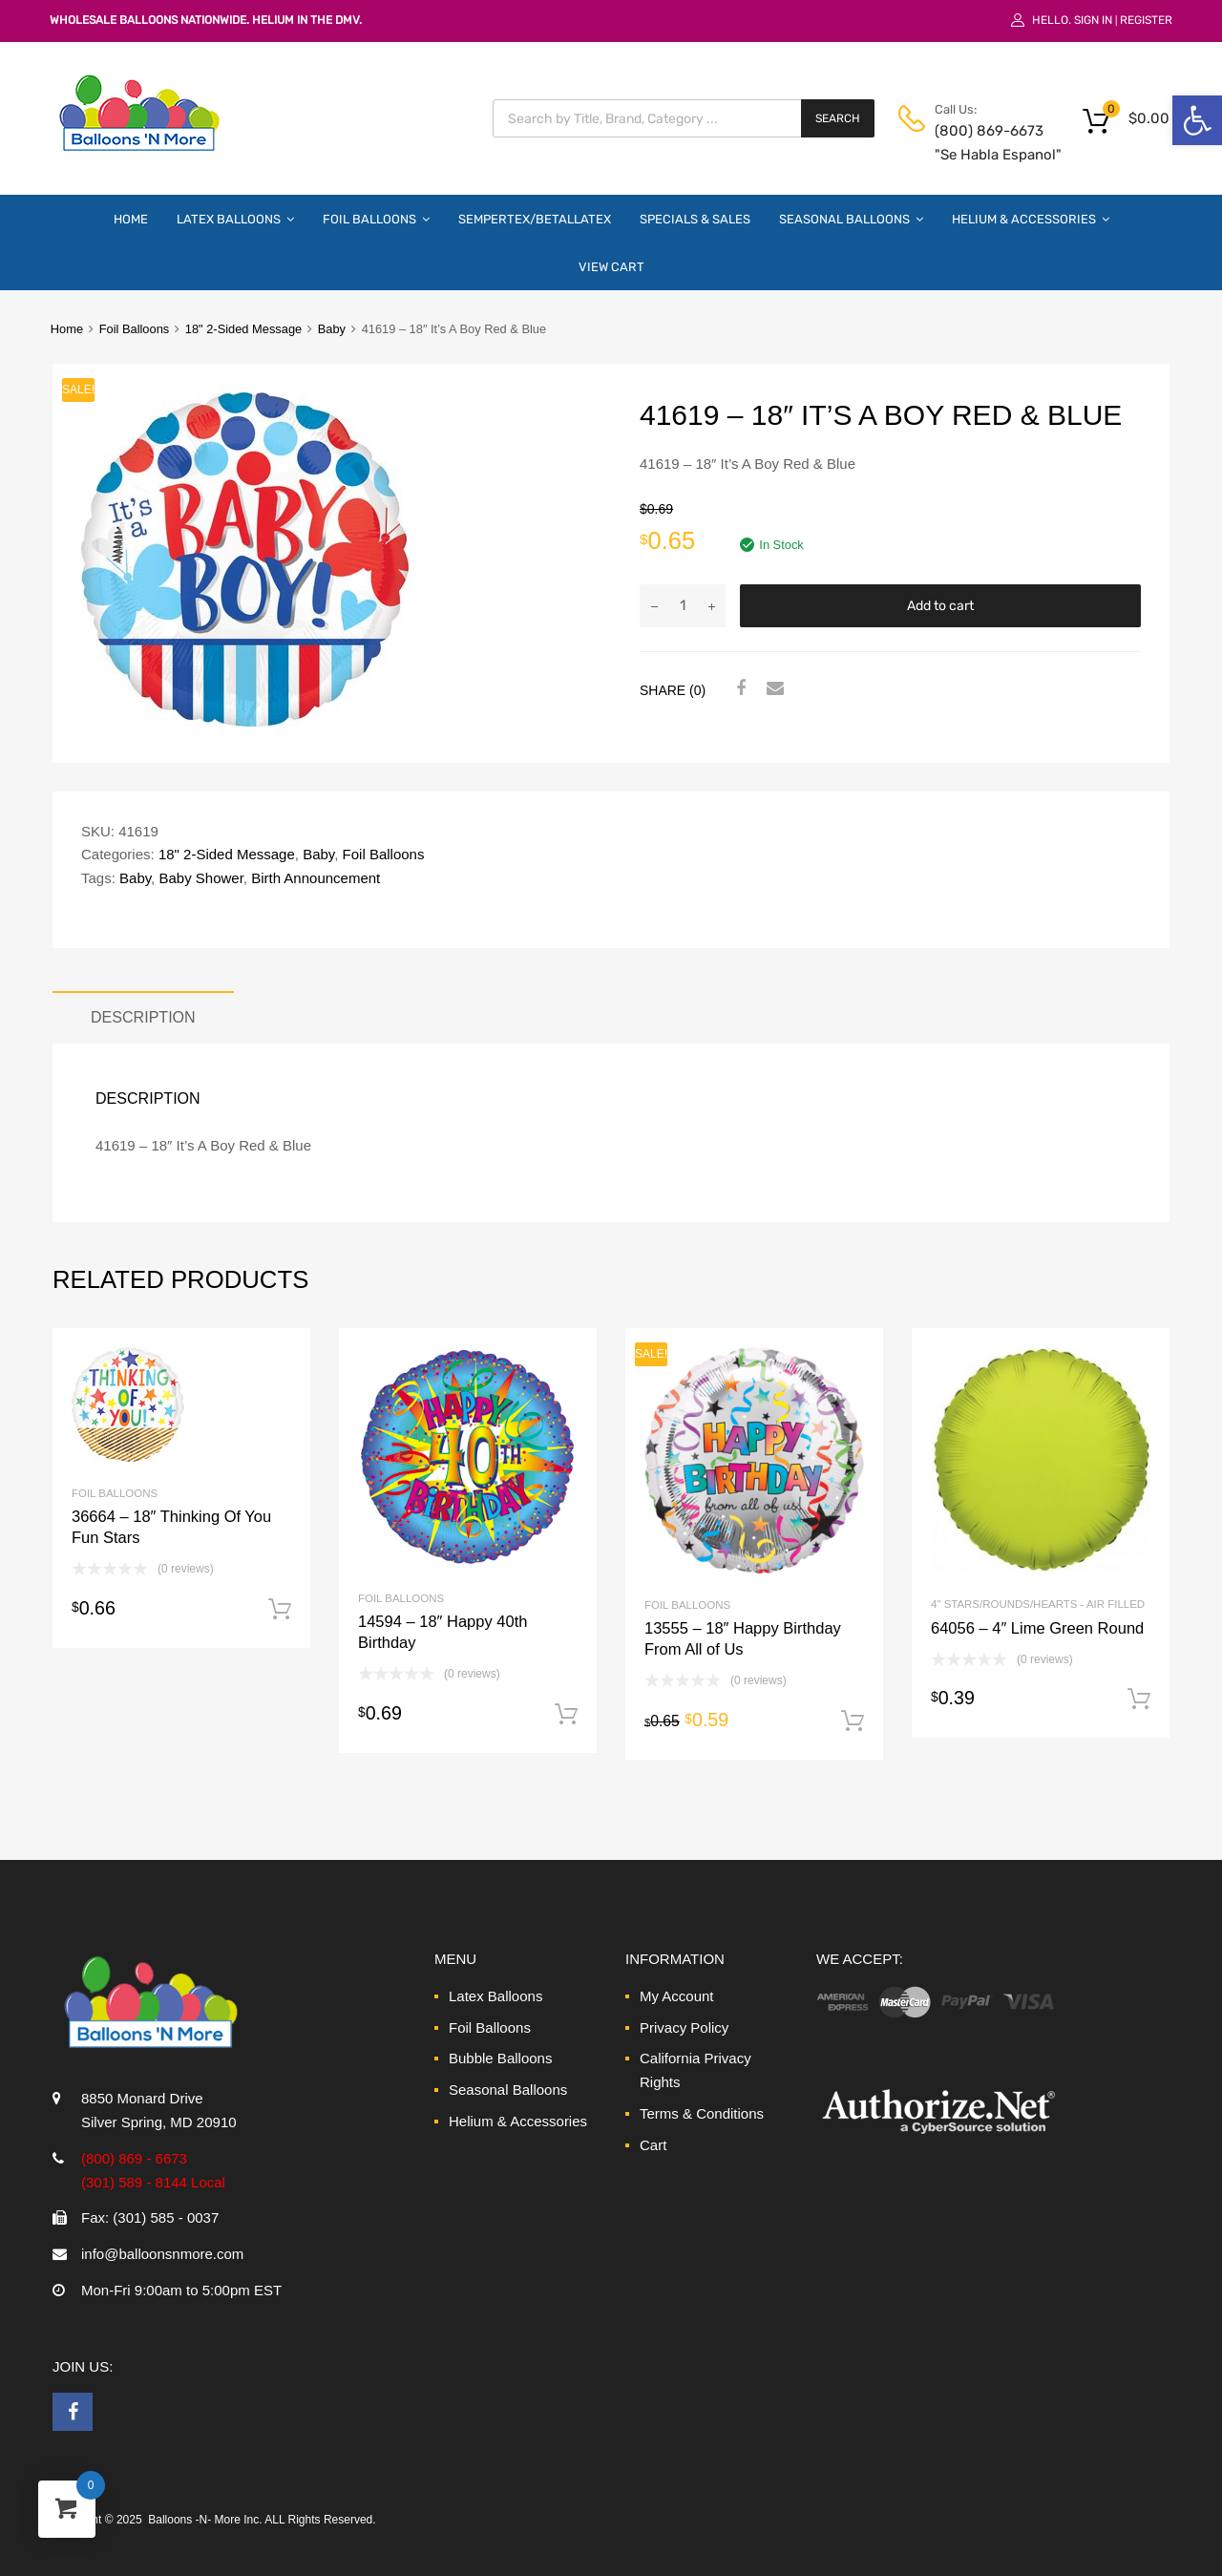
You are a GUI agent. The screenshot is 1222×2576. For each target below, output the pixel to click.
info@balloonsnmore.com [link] (162, 2254)
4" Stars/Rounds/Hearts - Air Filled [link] (1038, 1604)
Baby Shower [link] (200, 878)
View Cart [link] (611, 267)
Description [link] (143, 1016)
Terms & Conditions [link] (702, 2113)
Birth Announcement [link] (315, 878)
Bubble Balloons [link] (500, 2058)
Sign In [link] (1093, 20)
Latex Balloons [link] (235, 219)
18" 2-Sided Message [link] (243, 329)
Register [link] (1146, 20)
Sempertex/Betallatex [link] (534, 219)
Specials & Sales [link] (695, 219)
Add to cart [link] (279, 1609)
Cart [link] (653, 2145)
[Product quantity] (682, 605)
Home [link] (131, 219)
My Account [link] (677, 1996)
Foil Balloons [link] (376, 219)
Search (837, 118)
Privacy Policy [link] (684, 2027)
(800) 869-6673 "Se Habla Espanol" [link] (981, 142)
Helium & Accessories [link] (1030, 219)
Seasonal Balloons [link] (851, 219)
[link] (1197, 120)
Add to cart (940, 606)
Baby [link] (332, 329)
